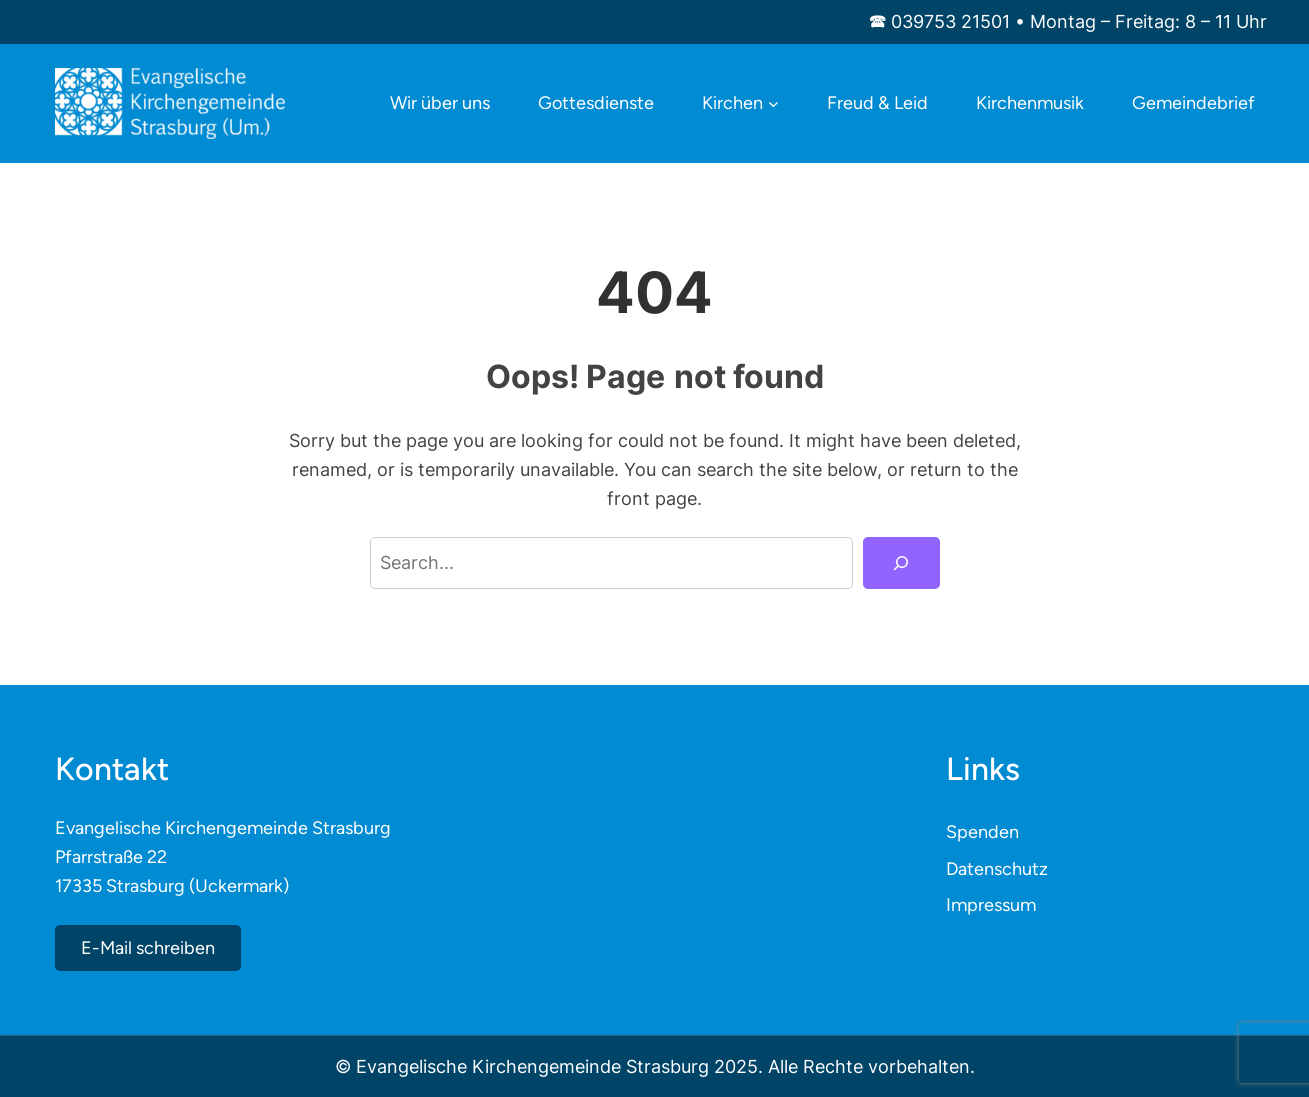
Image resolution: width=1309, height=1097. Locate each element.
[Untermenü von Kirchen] (773, 103)
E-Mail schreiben (148, 948)
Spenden (982, 832)
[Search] (901, 563)
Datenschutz (997, 869)
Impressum (991, 905)
